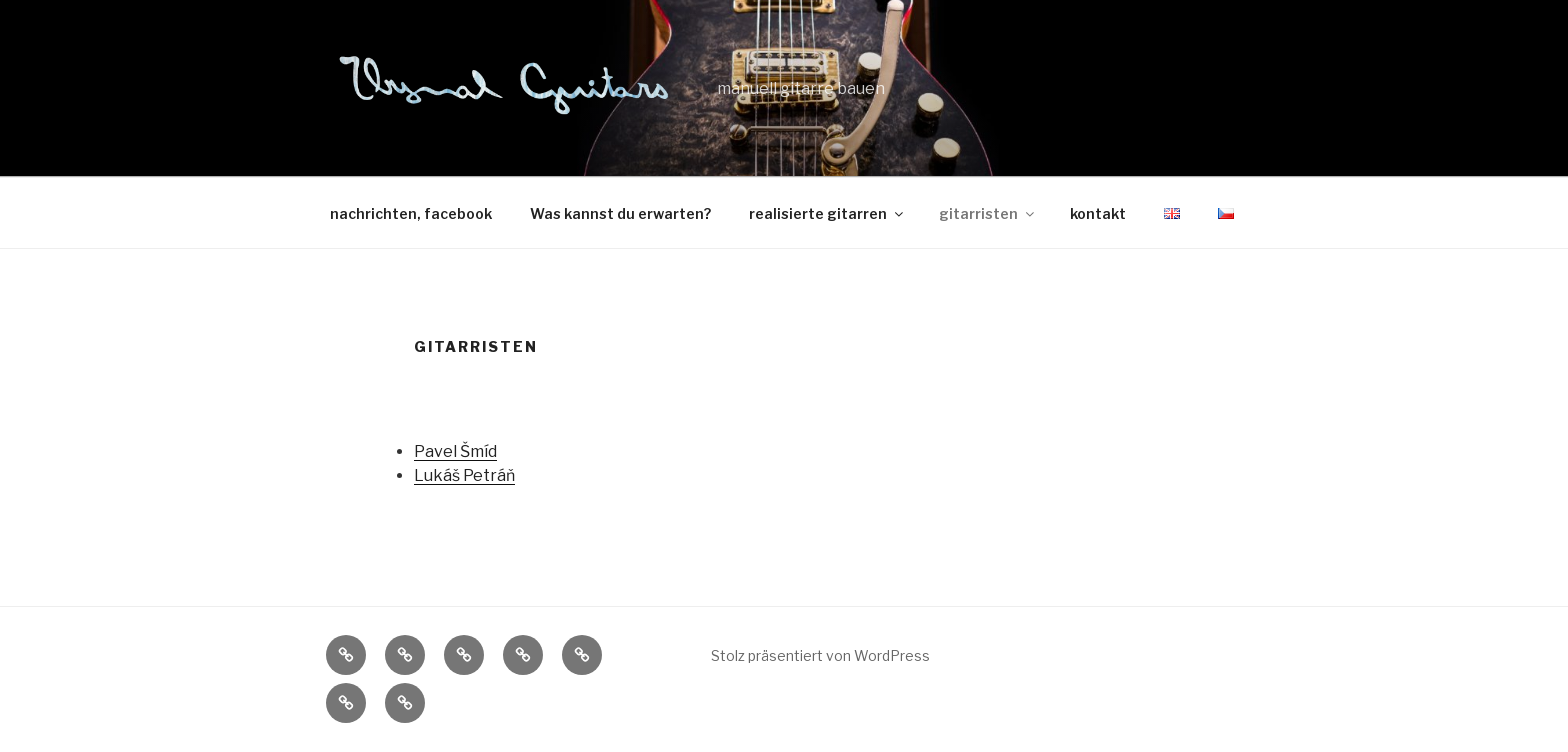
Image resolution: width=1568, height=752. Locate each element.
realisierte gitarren (827, 213)
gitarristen (988, 213)
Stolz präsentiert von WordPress (820, 655)
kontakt (1098, 213)
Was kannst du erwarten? (620, 213)
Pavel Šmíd (455, 451)
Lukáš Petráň (464, 475)
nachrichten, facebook (411, 213)
